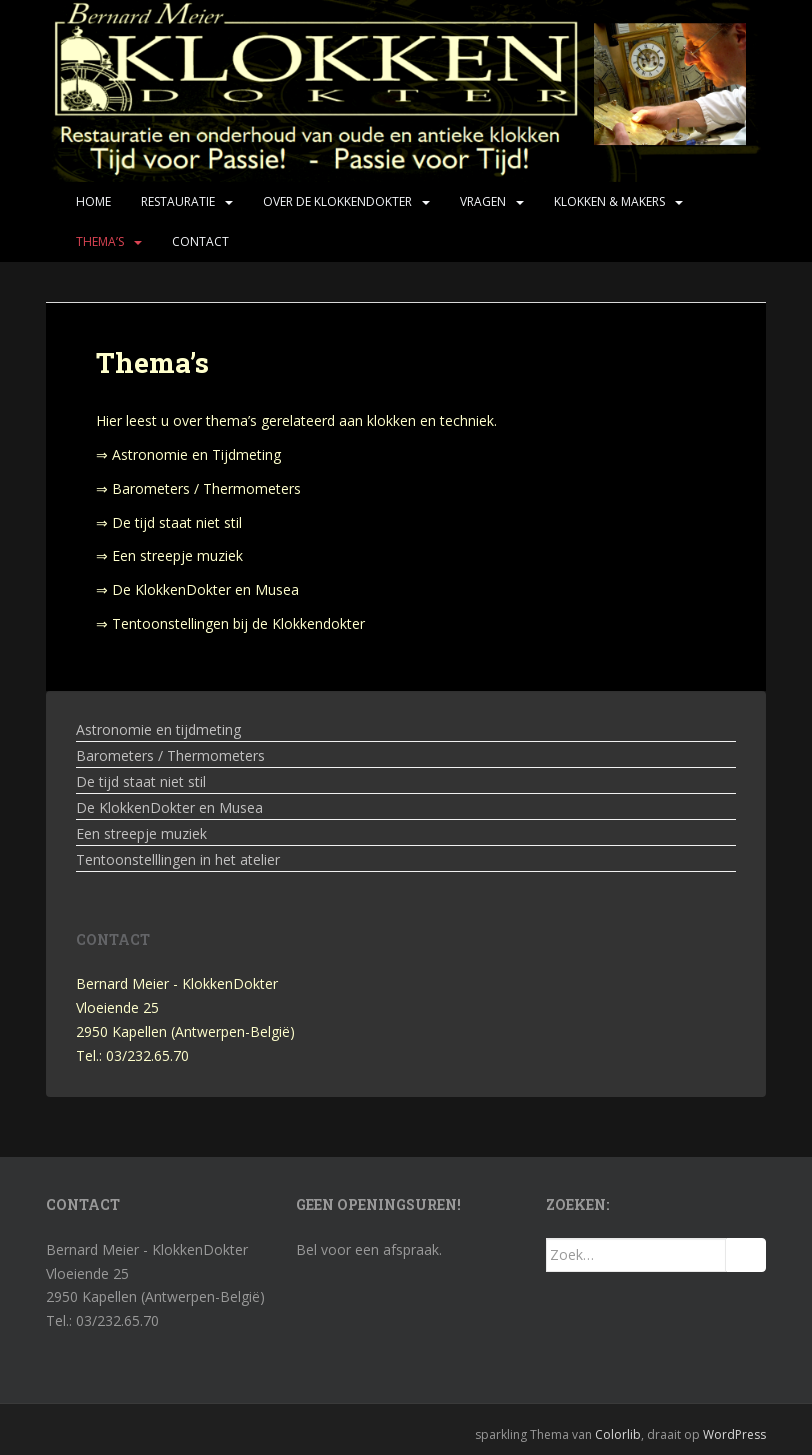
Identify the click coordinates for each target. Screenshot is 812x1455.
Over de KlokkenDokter (337, 201)
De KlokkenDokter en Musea (169, 807)
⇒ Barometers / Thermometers (198, 488)
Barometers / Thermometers (170, 755)
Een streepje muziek (141, 833)
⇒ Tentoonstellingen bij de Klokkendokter (230, 623)
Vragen (483, 201)
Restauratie (178, 201)
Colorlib (618, 1434)
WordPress (734, 1434)
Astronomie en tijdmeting (158, 729)
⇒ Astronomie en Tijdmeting (188, 454)
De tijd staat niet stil (141, 781)
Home (93, 201)
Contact (200, 241)
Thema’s (100, 241)
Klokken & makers (609, 201)
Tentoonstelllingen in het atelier (178, 859)
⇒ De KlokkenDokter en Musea (197, 589)
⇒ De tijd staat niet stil (169, 522)
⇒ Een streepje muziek (169, 555)
